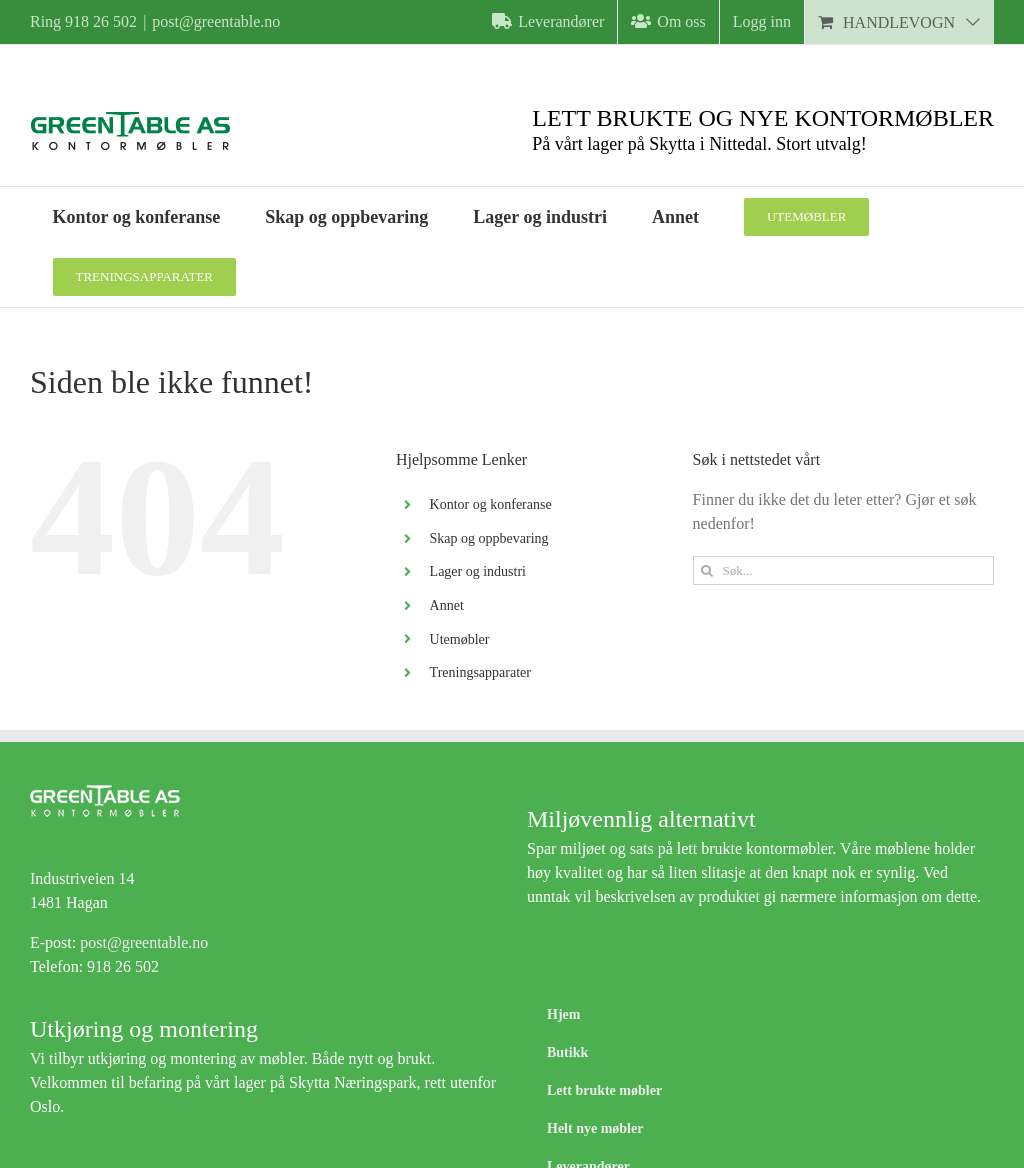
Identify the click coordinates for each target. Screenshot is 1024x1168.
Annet (447, 605)
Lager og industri (478, 571)
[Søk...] (843, 570)
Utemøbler (460, 639)
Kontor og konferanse (491, 504)
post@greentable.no (216, 21)
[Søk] (707, 570)
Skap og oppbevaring (489, 538)
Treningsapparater (480, 672)
